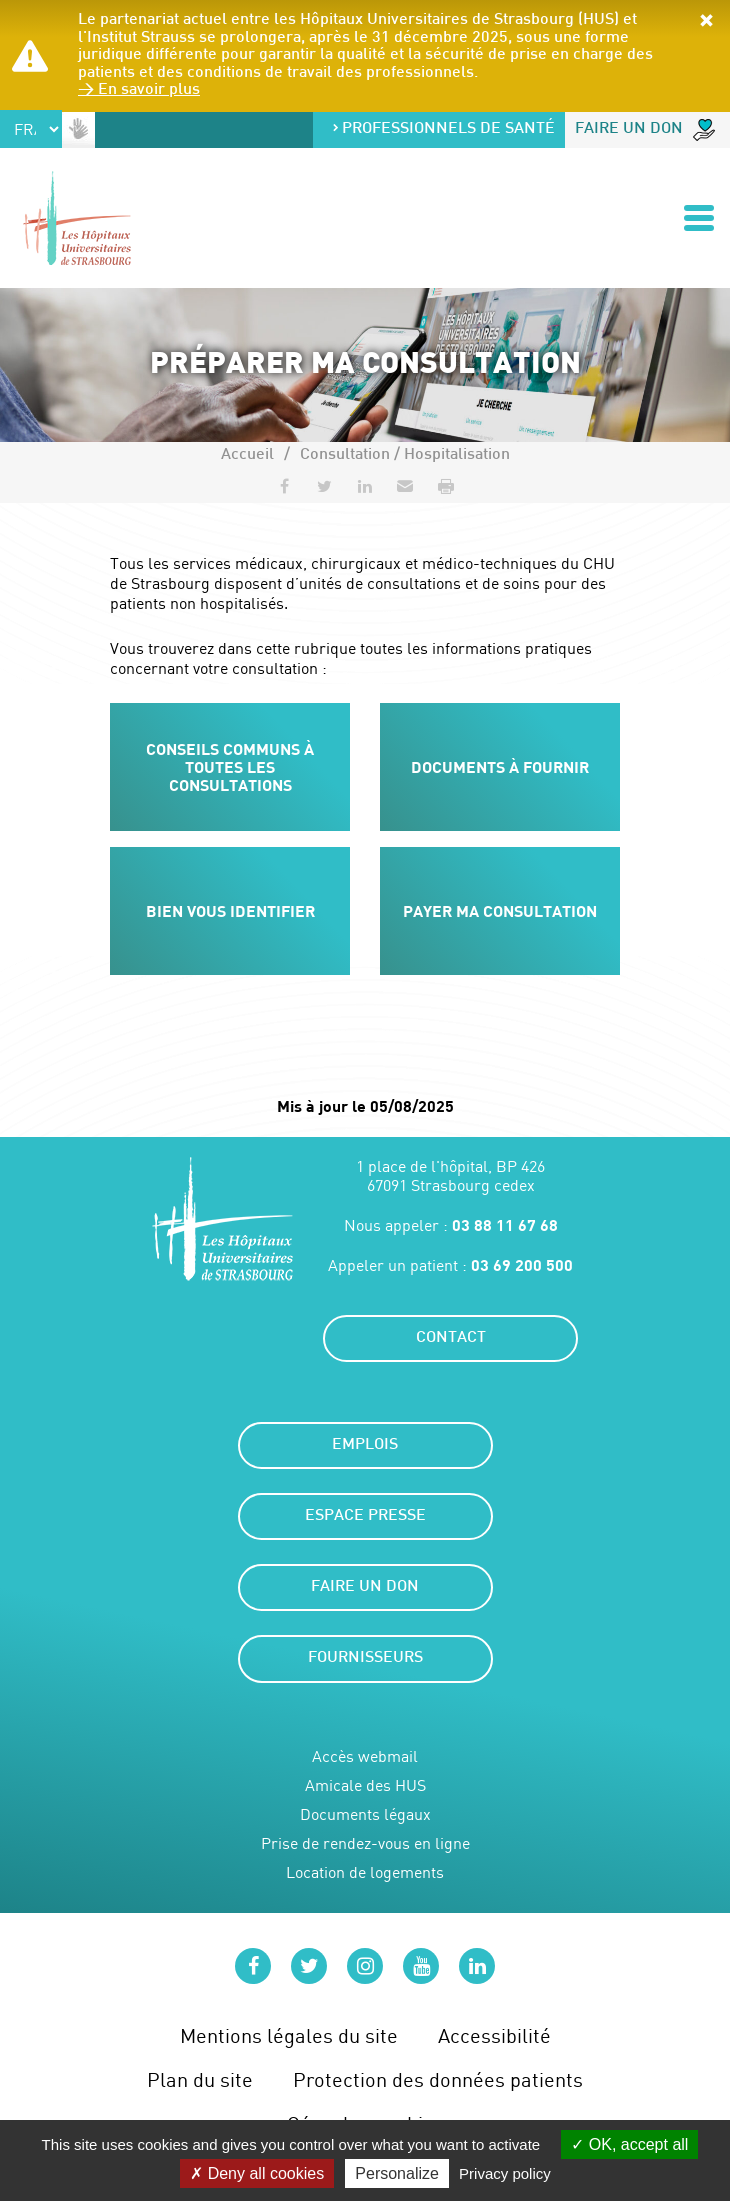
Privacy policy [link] (505, 2173)
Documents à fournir (500, 766)
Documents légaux (365, 1814)
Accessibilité (494, 2035)
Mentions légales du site (289, 2035)
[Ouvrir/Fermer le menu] (699, 218)
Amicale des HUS (365, 1785)
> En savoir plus (139, 90)
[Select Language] (31, 129)
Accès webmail (365, 1756)
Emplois (365, 1445)
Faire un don (645, 130)
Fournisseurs (365, 1658)
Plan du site (200, 2079)
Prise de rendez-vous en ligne (365, 1843)
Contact (451, 1338)
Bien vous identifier (230, 910)
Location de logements (365, 1872)
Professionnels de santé (443, 129)
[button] (707, 22)
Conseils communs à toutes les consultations (230, 766)
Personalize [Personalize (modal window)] (397, 2173)
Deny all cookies (257, 2173)
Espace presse (365, 1516)
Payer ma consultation (500, 910)
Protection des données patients (438, 2079)
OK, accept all (629, 2144)
